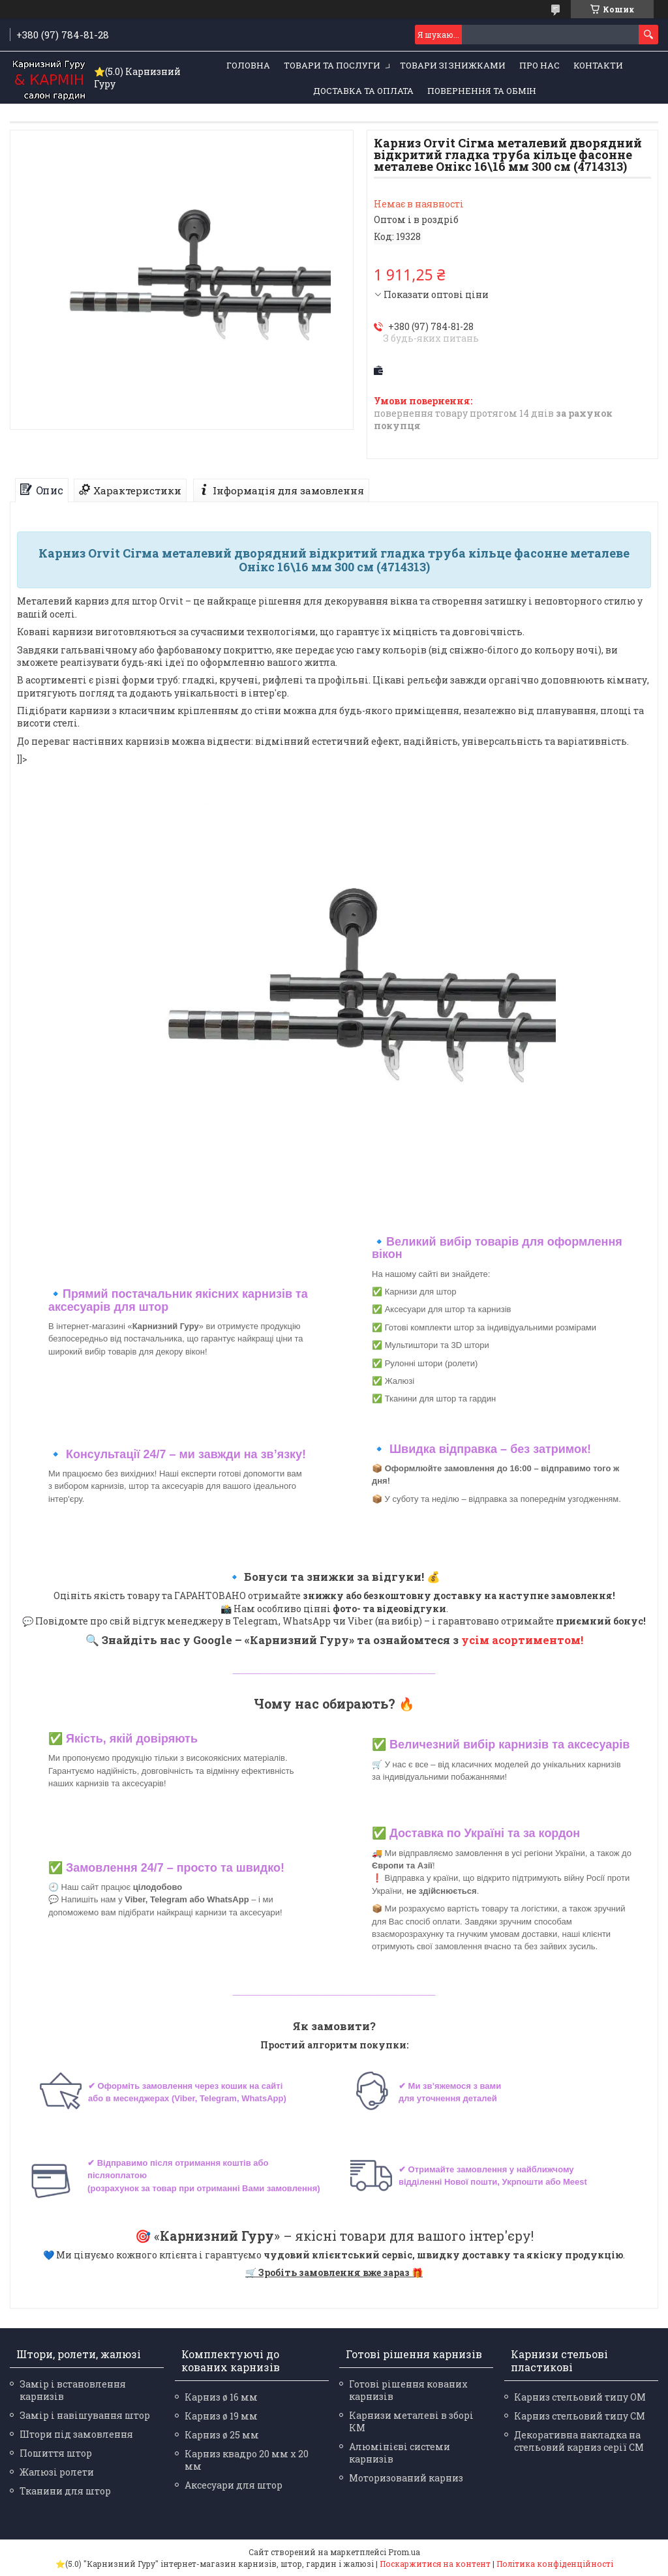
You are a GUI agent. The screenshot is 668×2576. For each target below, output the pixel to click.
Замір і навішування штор (85, 2415)
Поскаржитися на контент (435, 2563)
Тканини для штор (65, 2491)
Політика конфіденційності (554, 2563)
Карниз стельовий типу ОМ (580, 2397)
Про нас (539, 65)
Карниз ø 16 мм (221, 2397)
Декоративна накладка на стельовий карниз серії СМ (579, 2441)
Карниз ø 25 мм (222, 2435)
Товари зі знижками (453, 65)
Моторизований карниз (406, 2478)
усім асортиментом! (522, 1639)
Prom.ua (404, 2552)
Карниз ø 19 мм (221, 2416)
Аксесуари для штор (233, 2485)
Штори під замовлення (76, 2434)
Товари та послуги (332, 65)
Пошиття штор (56, 2453)
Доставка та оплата (363, 91)
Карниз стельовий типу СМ (579, 2416)
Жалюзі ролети (57, 2472)
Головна (248, 65)
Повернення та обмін (481, 91)
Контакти (598, 65)
